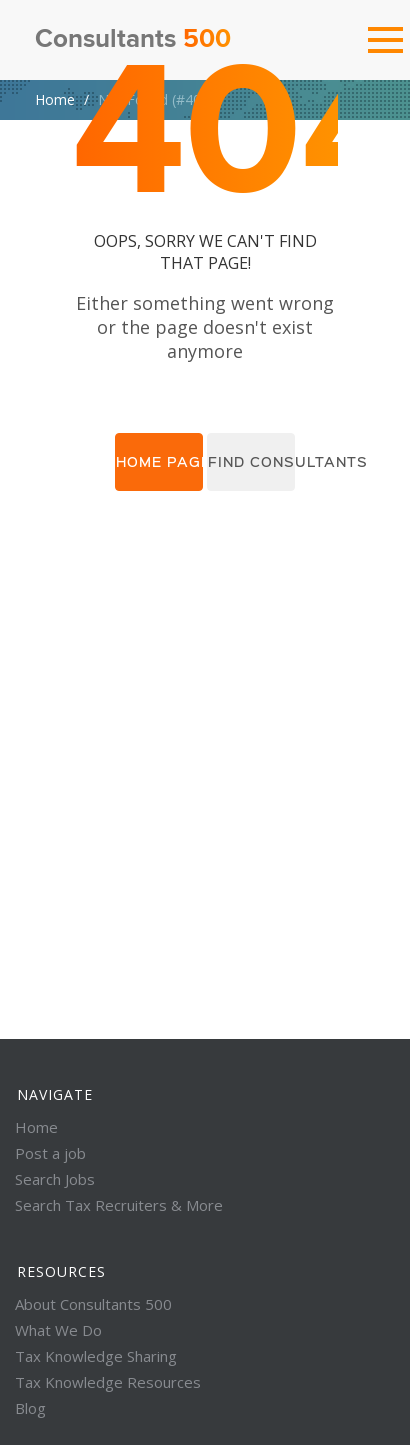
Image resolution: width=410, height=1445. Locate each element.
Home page (159, 461)
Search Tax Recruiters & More (119, 1205)
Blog (30, 1408)
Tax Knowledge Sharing (96, 1356)
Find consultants (251, 461)
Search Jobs (55, 1179)
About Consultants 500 (93, 1304)
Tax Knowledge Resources (108, 1382)
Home (55, 99)
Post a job (50, 1153)
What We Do (58, 1330)
